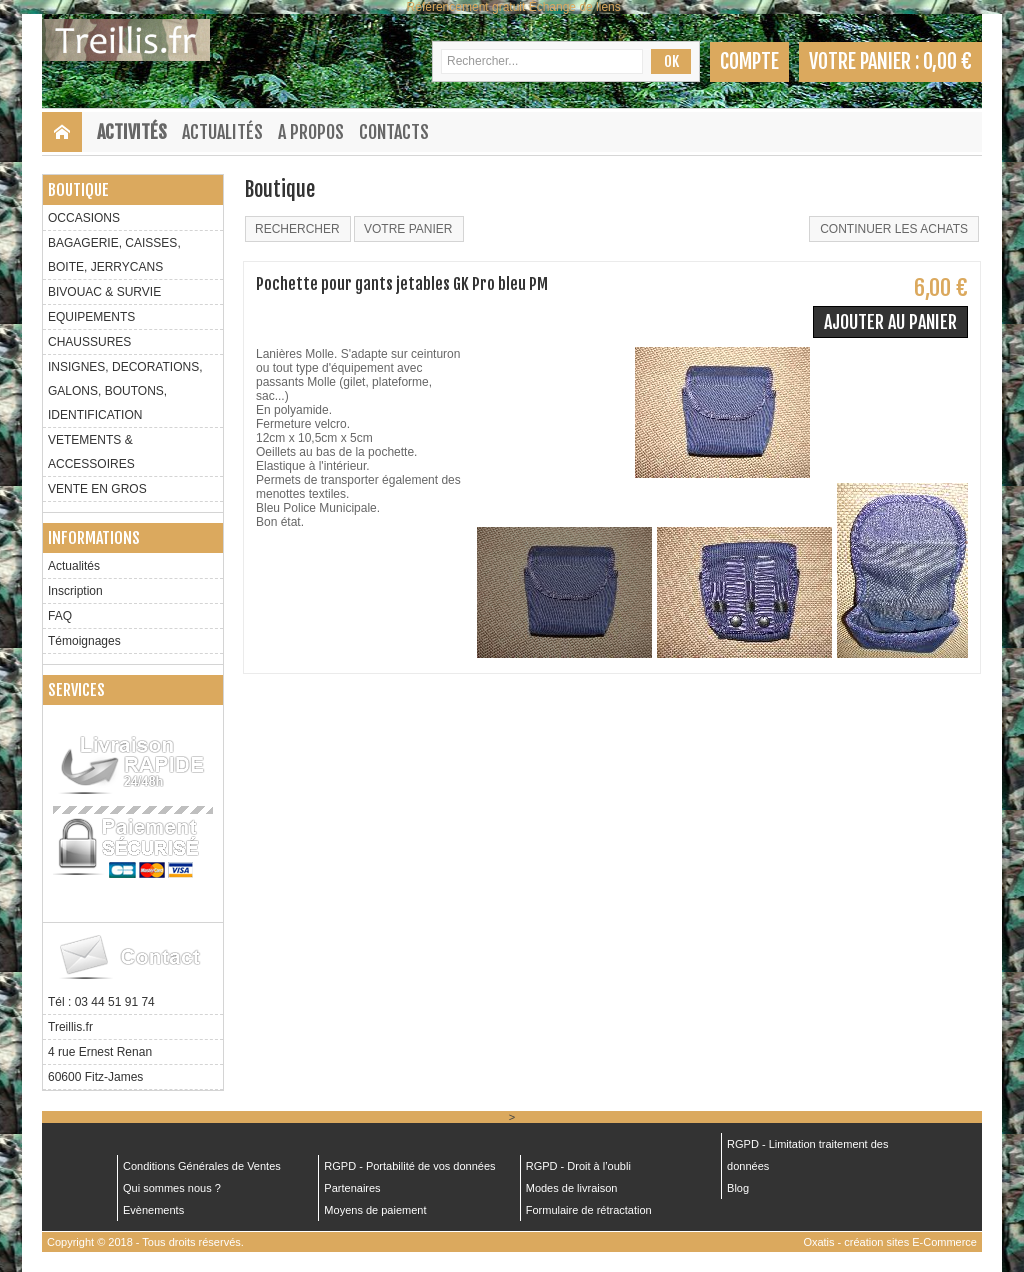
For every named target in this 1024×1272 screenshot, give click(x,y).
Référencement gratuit (466, 7)
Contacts (394, 132)
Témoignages (84, 641)
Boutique (78, 190)
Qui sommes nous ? (172, 1188)
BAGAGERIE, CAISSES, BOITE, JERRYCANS (114, 255)
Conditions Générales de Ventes (202, 1166)
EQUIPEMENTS (91, 317)
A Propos (311, 132)
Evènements (153, 1210)
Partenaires (352, 1188)
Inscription (75, 591)
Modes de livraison (572, 1188)
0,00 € (947, 61)
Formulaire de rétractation (589, 1210)
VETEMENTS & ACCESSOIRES (91, 452)
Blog (738, 1188)
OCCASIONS (84, 218)
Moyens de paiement (375, 1210)
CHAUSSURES (89, 342)
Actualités (222, 132)
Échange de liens (575, 7)
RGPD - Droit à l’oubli (578, 1166)
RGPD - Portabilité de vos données (409, 1166)
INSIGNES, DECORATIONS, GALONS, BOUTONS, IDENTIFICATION (125, 391)
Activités (132, 132)
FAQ (60, 616)
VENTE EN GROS (97, 489)
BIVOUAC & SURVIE (104, 292)
